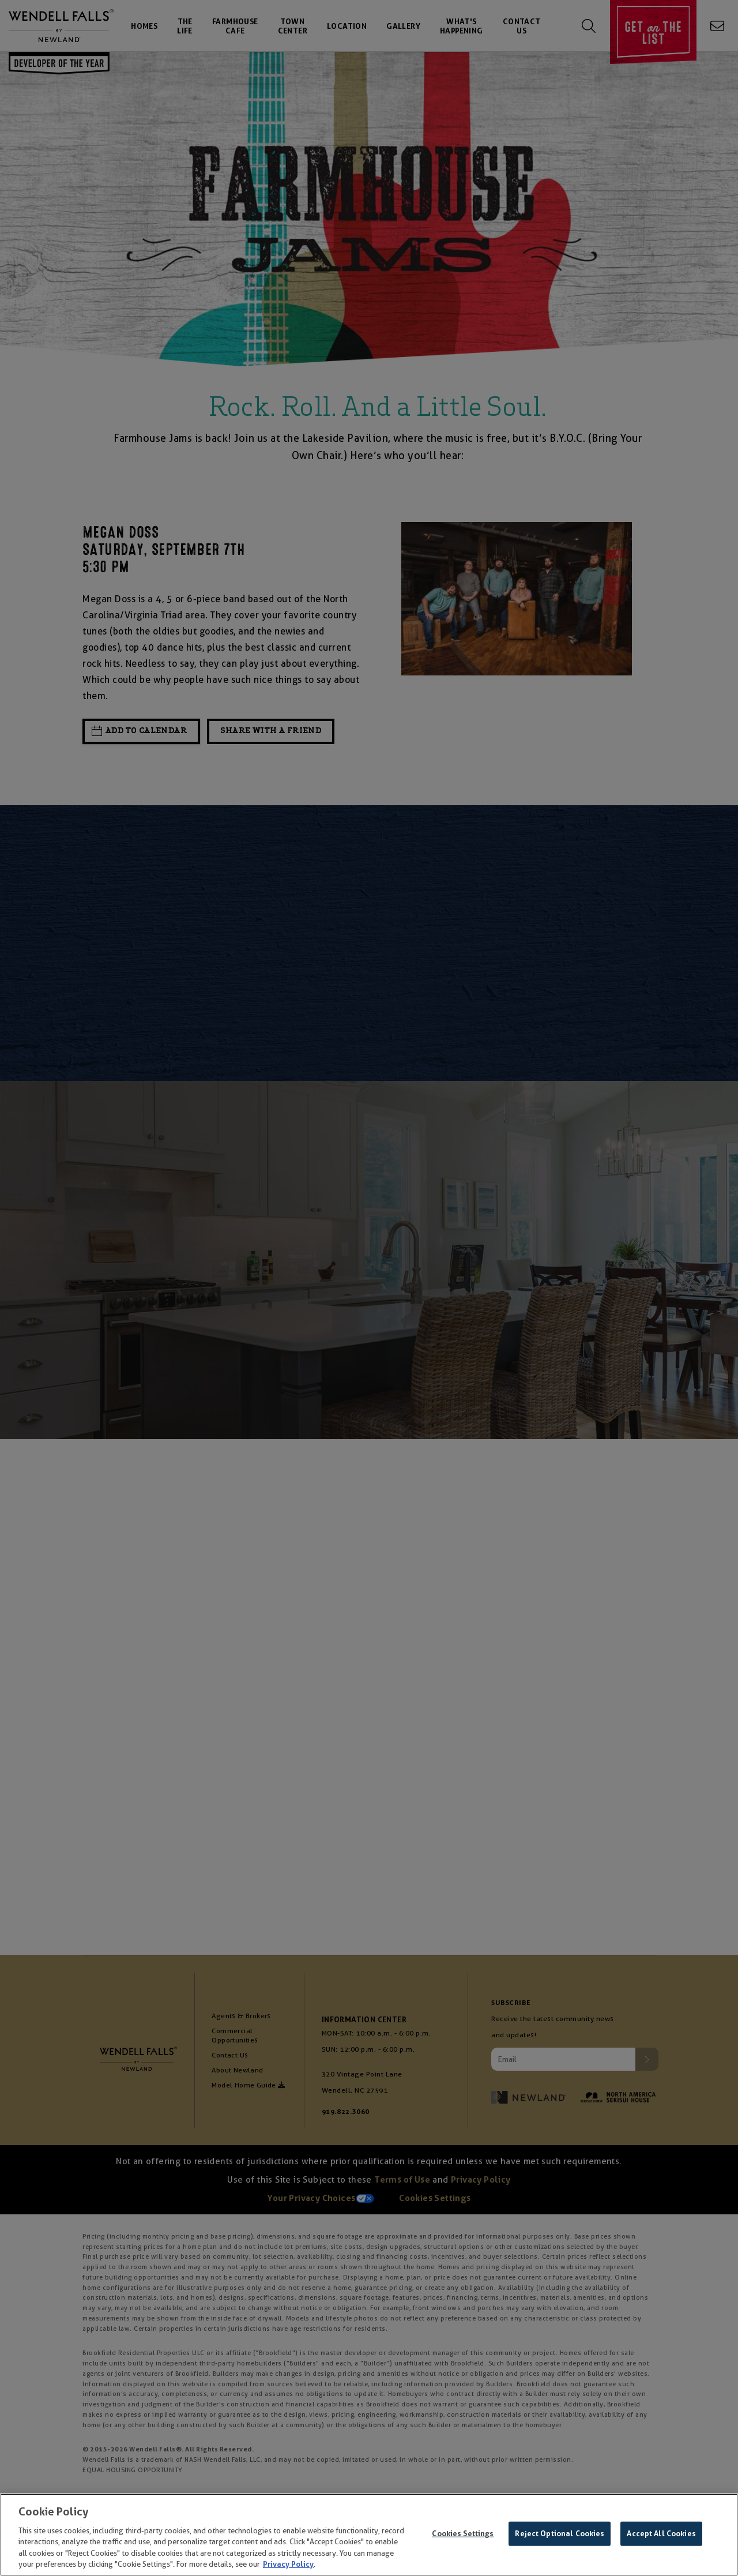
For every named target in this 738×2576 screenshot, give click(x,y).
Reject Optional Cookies (559, 2533)
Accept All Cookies (661, 2533)
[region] (369, 2535)
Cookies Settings (463, 2533)
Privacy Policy (288, 2564)
